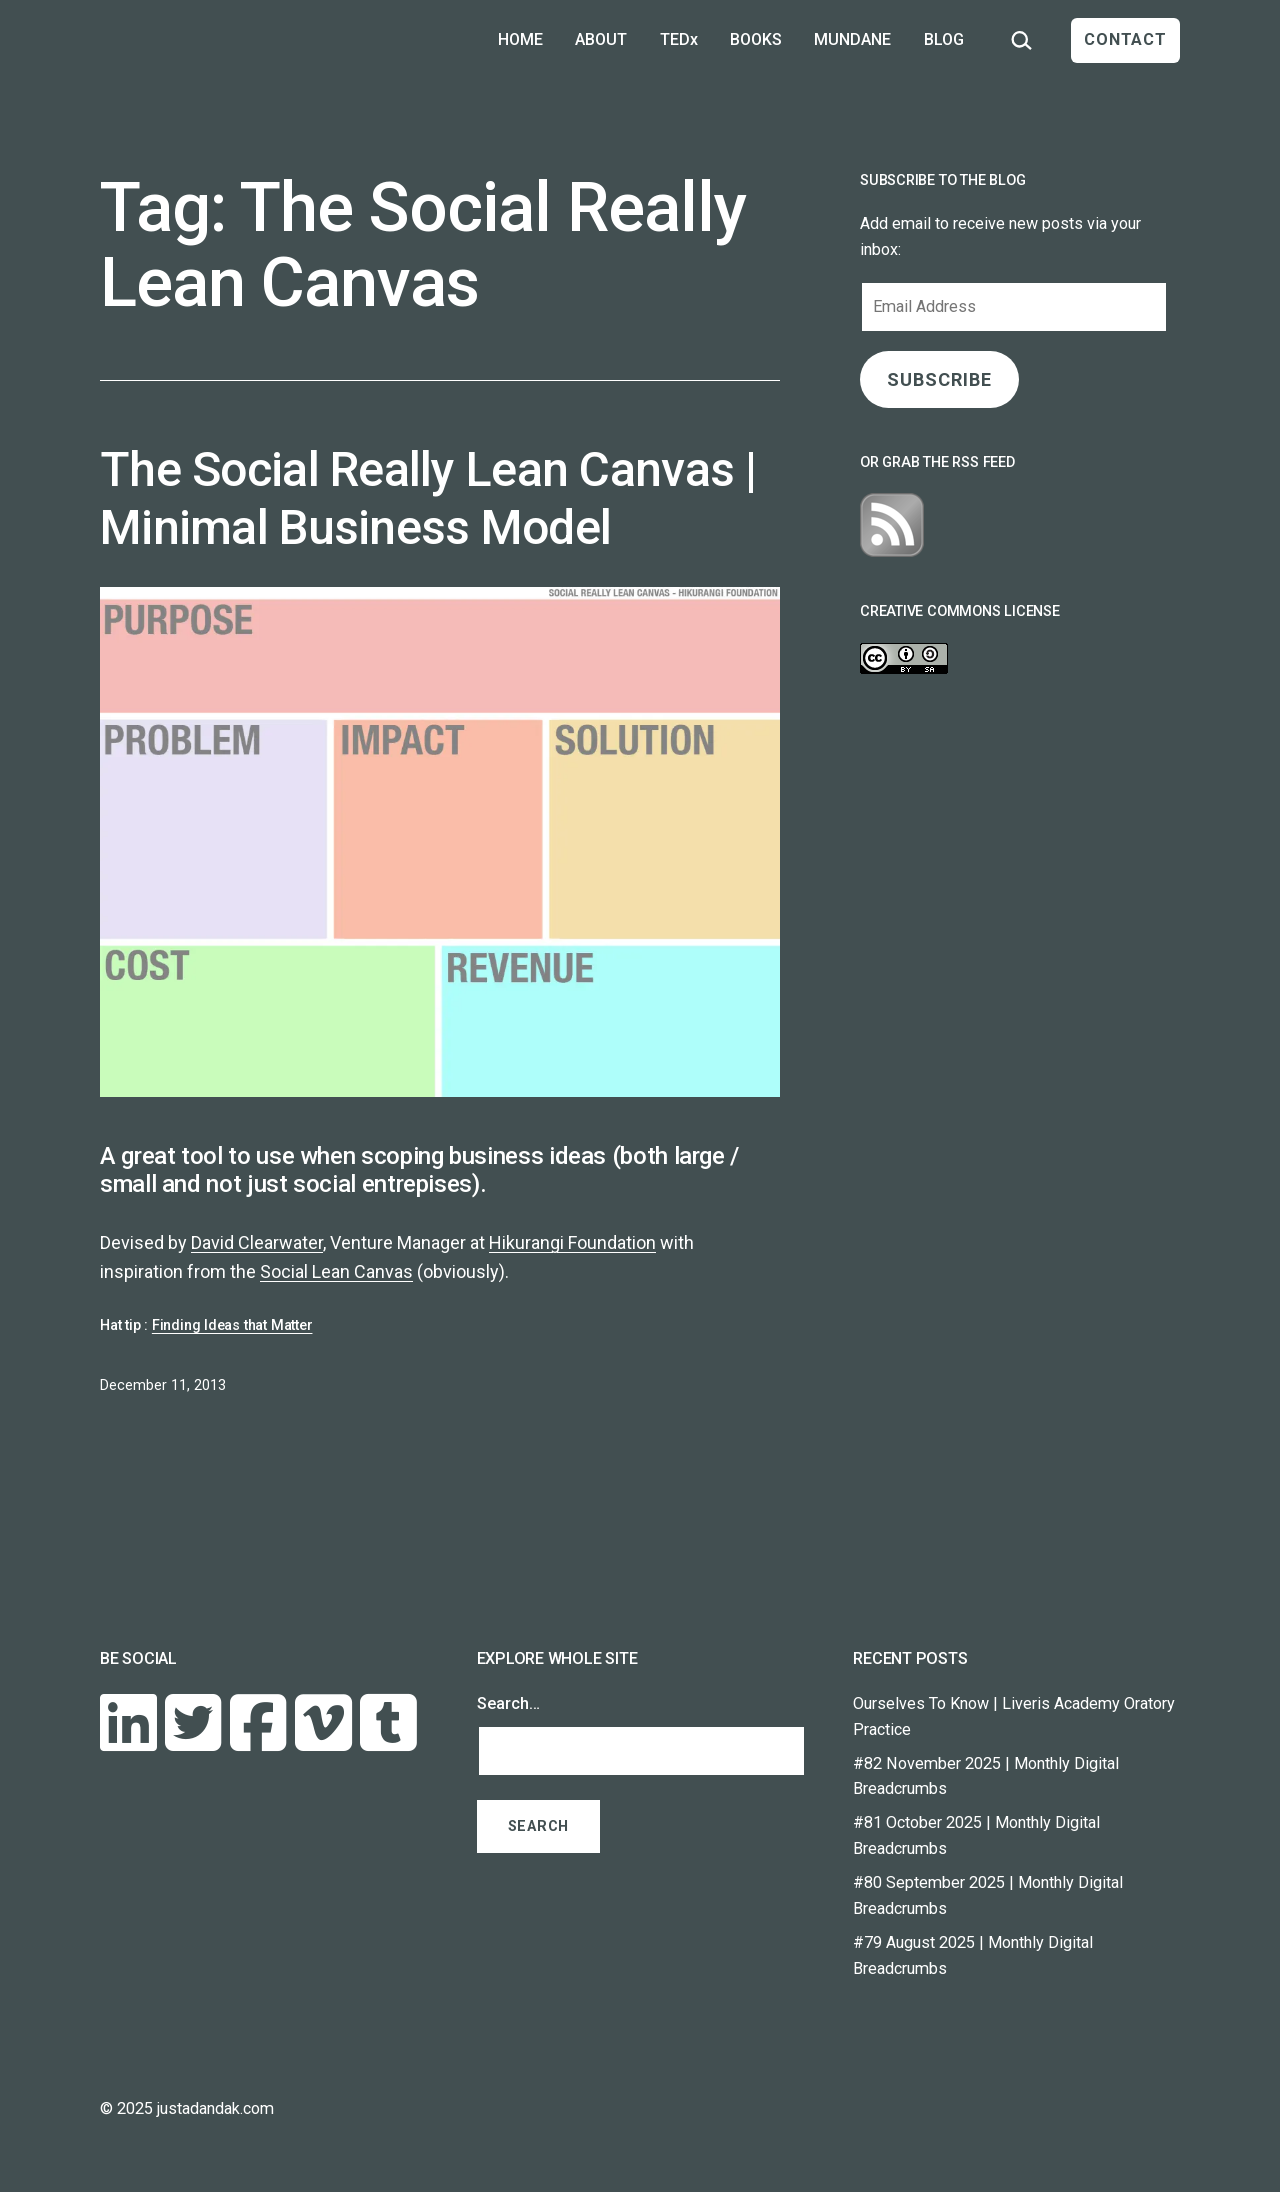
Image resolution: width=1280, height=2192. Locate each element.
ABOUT (601, 39)
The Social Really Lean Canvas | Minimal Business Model (428, 498)
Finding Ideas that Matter (232, 1325)
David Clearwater (257, 1242)
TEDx (679, 39)
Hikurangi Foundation (572, 1242)
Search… (508, 1703)
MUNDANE (852, 39)
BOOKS (756, 39)
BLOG (944, 39)
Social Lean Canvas (336, 1271)
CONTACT (1125, 39)
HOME (520, 39)
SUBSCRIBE (939, 379)
